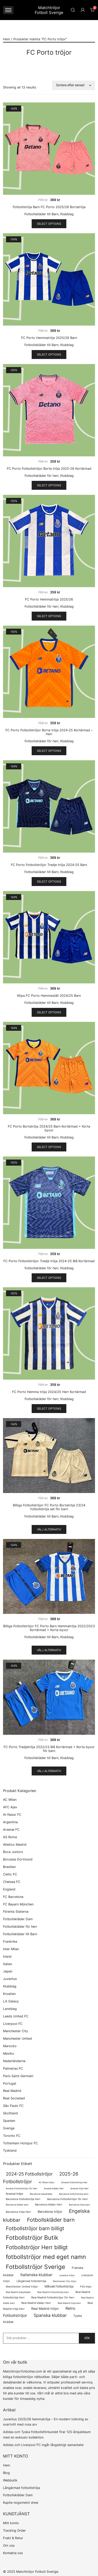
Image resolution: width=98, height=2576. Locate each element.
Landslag (10, 2009)
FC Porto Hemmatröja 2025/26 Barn (49, 338)
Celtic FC (10, 1874)
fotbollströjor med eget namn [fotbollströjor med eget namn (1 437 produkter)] (46, 2256)
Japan (7, 1971)
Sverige (9, 2128)
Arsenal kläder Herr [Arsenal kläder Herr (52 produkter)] (54, 2188)
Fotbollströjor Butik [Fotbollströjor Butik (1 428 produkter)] (32, 2237)
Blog (6, 2473)
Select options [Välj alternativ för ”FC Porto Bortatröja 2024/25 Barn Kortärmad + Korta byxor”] (49, 1147)
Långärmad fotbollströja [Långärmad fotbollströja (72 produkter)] (31, 2281)
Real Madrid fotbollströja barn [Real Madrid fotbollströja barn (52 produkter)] (53, 2292)
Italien (7, 1964)
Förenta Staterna (15, 1911)
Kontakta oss (13, 2553)
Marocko (10, 2046)
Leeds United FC (15, 2016)
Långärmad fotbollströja (21, 2488)
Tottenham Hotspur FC (20, 2143)
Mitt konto (11, 2523)
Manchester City (15, 2031)
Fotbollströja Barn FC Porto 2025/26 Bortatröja (49, 207)
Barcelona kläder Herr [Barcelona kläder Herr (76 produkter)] (48, 2204)
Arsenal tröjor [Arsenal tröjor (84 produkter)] (14, 2193)
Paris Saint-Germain (18, 2076)
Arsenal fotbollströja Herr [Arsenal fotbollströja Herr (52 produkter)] (74, 2182)
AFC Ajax (10, 1807)
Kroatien (9, 1994)
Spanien (9, 2121)
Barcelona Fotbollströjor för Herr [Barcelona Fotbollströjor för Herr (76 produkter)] (67, 2199)
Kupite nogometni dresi (20, 2502)
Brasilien (9, 1867)
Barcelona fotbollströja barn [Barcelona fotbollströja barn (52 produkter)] (73, 2194)
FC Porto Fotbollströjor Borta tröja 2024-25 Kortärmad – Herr (49, 732)
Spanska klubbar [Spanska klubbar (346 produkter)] (50, 2315)
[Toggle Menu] (8, 10)
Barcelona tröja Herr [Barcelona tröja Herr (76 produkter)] (18, 2211)
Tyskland (10, 2150)
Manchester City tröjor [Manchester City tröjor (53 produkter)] (64, 2281)
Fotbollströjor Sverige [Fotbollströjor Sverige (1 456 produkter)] (35, 2266)
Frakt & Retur (13, 2538)
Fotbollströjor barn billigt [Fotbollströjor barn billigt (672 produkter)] (35, 2228)
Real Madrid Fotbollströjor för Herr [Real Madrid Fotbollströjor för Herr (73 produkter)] (52, 2297)
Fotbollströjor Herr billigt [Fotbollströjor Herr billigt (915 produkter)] (37, 2247)
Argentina (10, 1822)
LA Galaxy (11, 2001)
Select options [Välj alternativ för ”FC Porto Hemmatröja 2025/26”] (49, 616)
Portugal (9, 2083)
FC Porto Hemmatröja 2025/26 (49, 599)
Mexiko (8, 2053)
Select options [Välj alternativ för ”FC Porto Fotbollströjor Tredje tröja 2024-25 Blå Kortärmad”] (49, 1277)
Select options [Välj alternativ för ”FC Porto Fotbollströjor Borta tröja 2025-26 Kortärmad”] (49, 485)
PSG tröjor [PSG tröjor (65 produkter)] (86, 2286)
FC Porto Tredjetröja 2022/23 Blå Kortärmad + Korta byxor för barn (49, 1749)
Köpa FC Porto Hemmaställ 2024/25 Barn (49, 996)
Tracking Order (14, 2530)
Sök (87, 2338)
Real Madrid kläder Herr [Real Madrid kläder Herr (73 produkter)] (36, 2302)
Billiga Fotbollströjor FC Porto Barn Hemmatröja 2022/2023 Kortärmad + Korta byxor (49, 1628)
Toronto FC (11, 2136)
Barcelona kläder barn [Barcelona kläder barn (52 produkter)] (17, 2204)
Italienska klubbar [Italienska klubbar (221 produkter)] (36, 2275)
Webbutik (10, 2480)
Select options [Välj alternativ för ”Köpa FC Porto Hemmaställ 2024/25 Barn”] (49, 1012)
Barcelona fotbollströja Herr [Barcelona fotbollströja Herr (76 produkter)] (23, 2199)
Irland (7, 1956)
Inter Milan (11, 1949)
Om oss (9, 2545)
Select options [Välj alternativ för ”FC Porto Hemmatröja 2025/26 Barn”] (49, 354)
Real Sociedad (14, 2098)
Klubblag (67, 214)
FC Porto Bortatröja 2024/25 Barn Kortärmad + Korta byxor (49, 1128)
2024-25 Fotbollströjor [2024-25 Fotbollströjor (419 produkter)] (29, 2174)
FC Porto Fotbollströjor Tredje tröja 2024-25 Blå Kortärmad (49, 1261)
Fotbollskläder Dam (18, 1919)
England (9, 1889)
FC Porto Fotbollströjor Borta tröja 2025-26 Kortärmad (49, 468)
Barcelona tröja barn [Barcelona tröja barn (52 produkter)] (79, 2204)
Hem (6, 39)
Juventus (10, 1979)
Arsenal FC (11, 1829)
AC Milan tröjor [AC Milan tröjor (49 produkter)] (46, 2182)
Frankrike (10, 1941)
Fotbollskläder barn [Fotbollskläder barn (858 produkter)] (51, 2219)
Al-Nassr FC (12, 1814)
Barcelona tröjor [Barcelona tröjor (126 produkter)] (50, 2212)
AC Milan (10, 1800)
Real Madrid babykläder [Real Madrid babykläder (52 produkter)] (18, 2292)
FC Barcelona (13, 1897)
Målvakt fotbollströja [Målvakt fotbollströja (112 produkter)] (59, 2286)
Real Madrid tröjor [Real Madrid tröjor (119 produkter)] (45, 2309)
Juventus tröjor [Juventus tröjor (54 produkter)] (67, 2275)
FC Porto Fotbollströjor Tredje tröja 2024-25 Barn (49, 865)
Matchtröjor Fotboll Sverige (49, 10)
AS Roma (10, 1837)
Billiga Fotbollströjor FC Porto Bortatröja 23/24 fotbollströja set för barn (49, 1507)
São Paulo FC (13, 2106)
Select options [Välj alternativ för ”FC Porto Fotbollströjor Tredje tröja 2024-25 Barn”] (49, 881)
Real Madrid (12, 2091)
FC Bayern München (18, 1904)
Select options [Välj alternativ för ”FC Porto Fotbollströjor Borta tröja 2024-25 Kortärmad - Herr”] (49, 750)
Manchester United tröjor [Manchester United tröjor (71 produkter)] (22, 2286)
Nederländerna (14, 2061)
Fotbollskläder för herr (41, 476)
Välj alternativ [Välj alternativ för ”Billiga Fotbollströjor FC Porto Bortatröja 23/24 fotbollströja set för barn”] (49, 1529)
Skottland (10, 2113)
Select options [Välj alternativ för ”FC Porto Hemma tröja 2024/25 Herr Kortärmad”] (49, 1408)
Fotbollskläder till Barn (41, 214)
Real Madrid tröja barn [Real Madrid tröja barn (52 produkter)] (69, 2303)
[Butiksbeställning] (73, 85)
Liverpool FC (13, 2024)
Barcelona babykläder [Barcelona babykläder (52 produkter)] (41, 2194)
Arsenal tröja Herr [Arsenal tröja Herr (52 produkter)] (79, 2188)
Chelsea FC (11, 1882)
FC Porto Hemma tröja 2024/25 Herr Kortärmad (49, 1392)
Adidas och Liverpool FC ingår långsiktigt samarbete (43, 2445)
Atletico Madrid (14, 1844)
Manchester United (17, 2038)
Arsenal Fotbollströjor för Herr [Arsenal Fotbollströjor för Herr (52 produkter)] (21, 2188)
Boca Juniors (13, 1852)
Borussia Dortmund (17, 1859)
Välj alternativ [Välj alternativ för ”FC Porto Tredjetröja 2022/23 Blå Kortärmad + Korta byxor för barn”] (49, 1771)
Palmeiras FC (13, 2068)
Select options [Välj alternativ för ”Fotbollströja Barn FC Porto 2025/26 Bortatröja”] (49, 223)
